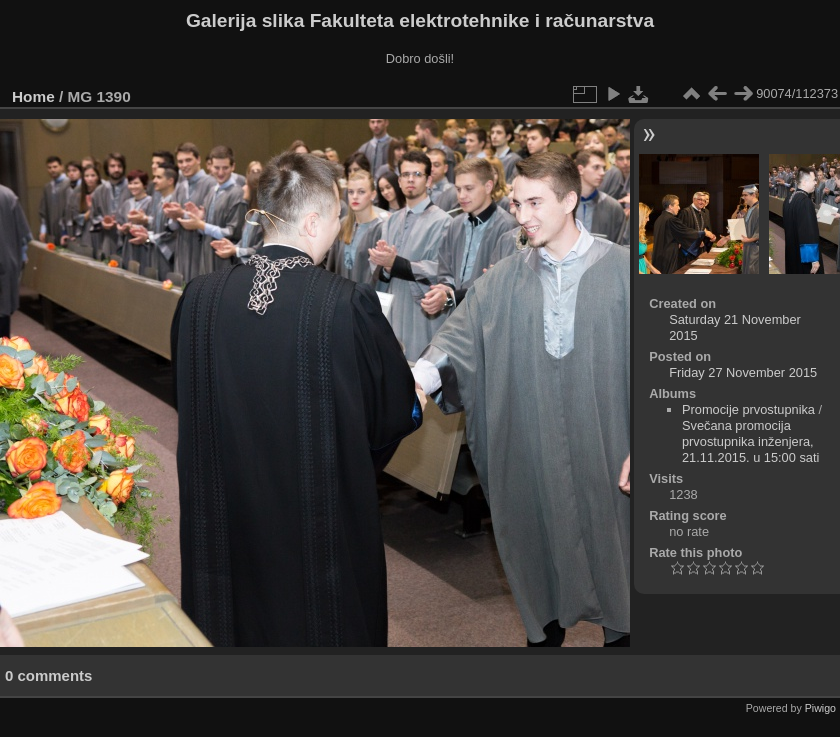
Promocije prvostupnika (748, 409)
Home (33, 96)
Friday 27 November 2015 (743, 372)
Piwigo (820, 708)
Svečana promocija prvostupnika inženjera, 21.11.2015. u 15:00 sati (750, 441)
